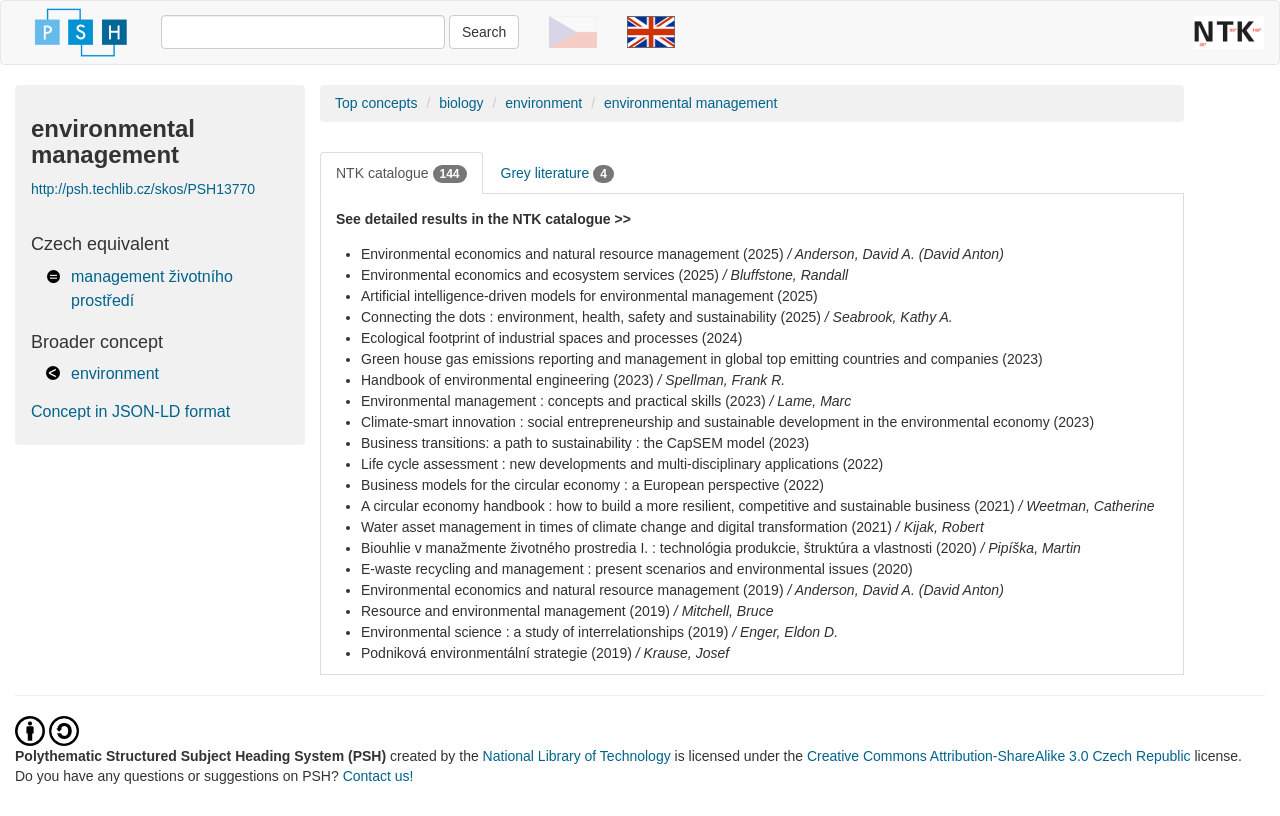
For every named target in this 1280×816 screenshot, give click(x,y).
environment (115, 373)
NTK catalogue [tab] (401, 174)
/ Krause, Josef (682, 653)
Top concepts (376, 103)
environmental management (691, 103)
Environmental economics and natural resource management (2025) (572, 254)
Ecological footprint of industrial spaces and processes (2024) (551, 338)
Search (484, 32)
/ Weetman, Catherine (1087, 506)
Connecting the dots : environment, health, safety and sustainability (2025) (591, 317)
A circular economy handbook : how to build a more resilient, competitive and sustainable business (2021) (688, 506)
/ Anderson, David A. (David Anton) (895, 254)
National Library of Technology (577, 756)
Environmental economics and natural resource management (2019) (572, 590)
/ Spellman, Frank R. (722, 380)
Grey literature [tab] (557, 174)
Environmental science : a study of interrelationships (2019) (544, 632)
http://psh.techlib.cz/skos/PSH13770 (143, 189)
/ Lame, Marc (811, 401)
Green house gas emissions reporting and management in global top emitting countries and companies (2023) (702, 359)
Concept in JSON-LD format (130, 411)
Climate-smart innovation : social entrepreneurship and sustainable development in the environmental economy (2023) (727, 422)
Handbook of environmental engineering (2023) (507, 380)
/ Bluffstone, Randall (785, 275)
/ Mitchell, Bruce (724, 611)
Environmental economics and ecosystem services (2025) (540, 275)
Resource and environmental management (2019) (515, 611)
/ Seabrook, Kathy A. (889, 317)
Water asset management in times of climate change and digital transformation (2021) (626, 527)
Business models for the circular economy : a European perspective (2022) (592, 485)
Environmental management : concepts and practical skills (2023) (563, 401)
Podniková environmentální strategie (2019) (496, 653)
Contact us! (378, 776)
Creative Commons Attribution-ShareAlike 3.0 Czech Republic (1001, 756)
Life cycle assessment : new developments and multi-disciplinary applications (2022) (622, 464)
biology (461, 103)
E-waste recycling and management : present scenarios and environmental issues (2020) (637, 569)
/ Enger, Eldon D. (785, 632)
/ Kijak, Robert (940, 527)
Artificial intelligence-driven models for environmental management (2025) (589, 296)
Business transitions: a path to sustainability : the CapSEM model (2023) (585, 443)
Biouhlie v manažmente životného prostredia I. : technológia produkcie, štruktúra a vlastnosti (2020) (669, 548)
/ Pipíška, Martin (1030, 548)
